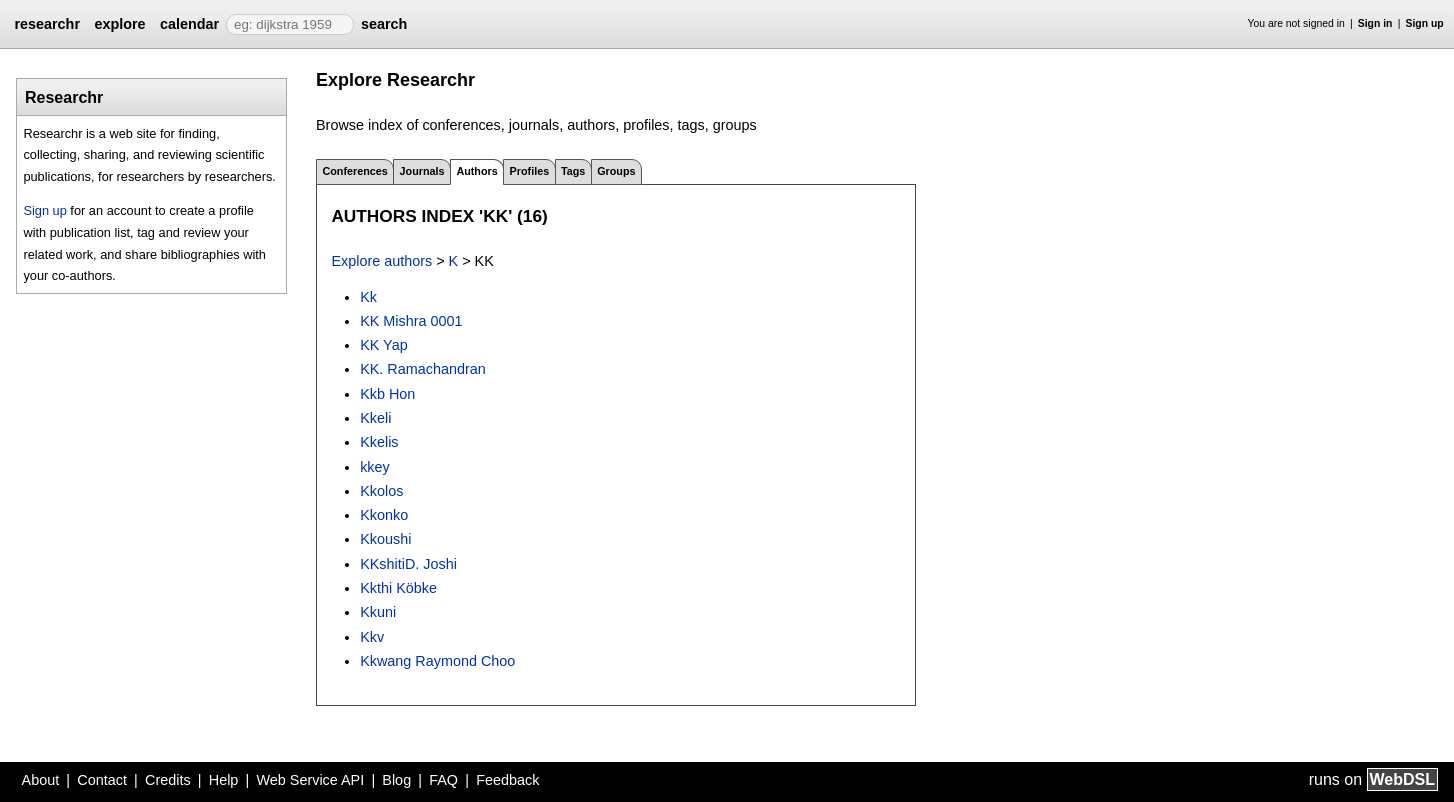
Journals (422, 171)
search (384, 24)
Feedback (507, 780)
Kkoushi (385, 539)
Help (224, 780)
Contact (102, 780)
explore (119, 24)
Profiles (530, 171)
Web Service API (310, 780)
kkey (375, 467)
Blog (396, 780)
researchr (47, 24)
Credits (168, 780)
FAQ (443, 780)
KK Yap (383, 345)
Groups (616, 171)
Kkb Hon (387, 394)
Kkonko (384, 515)
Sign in (1375, 23)
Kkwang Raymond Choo (437, 661)
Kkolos (381, 491)
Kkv (372, 637)
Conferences (354, 171)
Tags (573, 171)
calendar (189, 24)
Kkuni (378, 612)
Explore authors (381, 261)
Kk (368, 297)
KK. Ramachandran (423, 369)
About (41, 780)
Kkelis (379, 442)
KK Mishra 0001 (411, 321)
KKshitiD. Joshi (408, 564)
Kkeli (375, 418)
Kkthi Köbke (398, 588)
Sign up (1425, 23)
